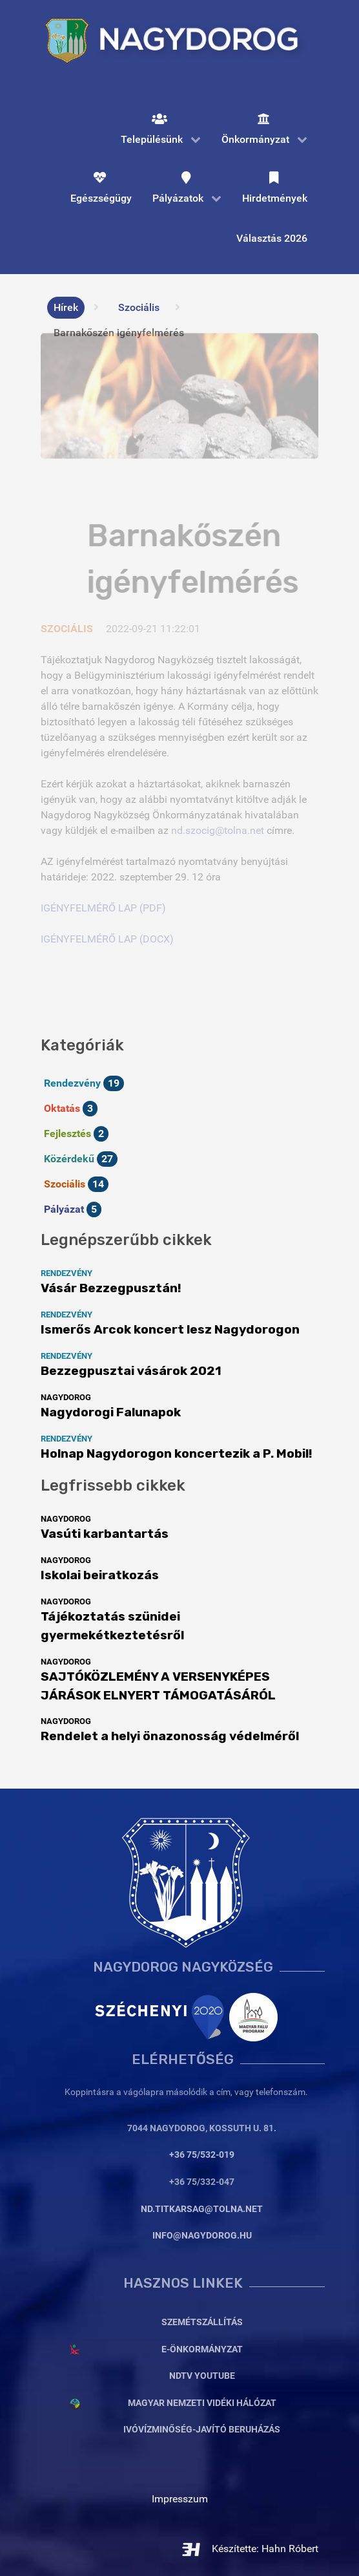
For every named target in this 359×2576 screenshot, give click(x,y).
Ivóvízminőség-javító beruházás (201, 2429)
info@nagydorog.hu (202, 2235)
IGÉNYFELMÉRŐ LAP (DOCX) (107, 939)
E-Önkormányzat (202, 2349)
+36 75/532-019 (201, 2154)
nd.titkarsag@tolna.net (202, 2209)
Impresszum (180, 2499)
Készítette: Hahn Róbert (249, 2548)
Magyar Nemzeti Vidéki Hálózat (202, 2403)
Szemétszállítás (202, 2322)
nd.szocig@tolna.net (217, 830)
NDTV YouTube (202, 2375)
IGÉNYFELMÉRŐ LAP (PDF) (103, 908)
